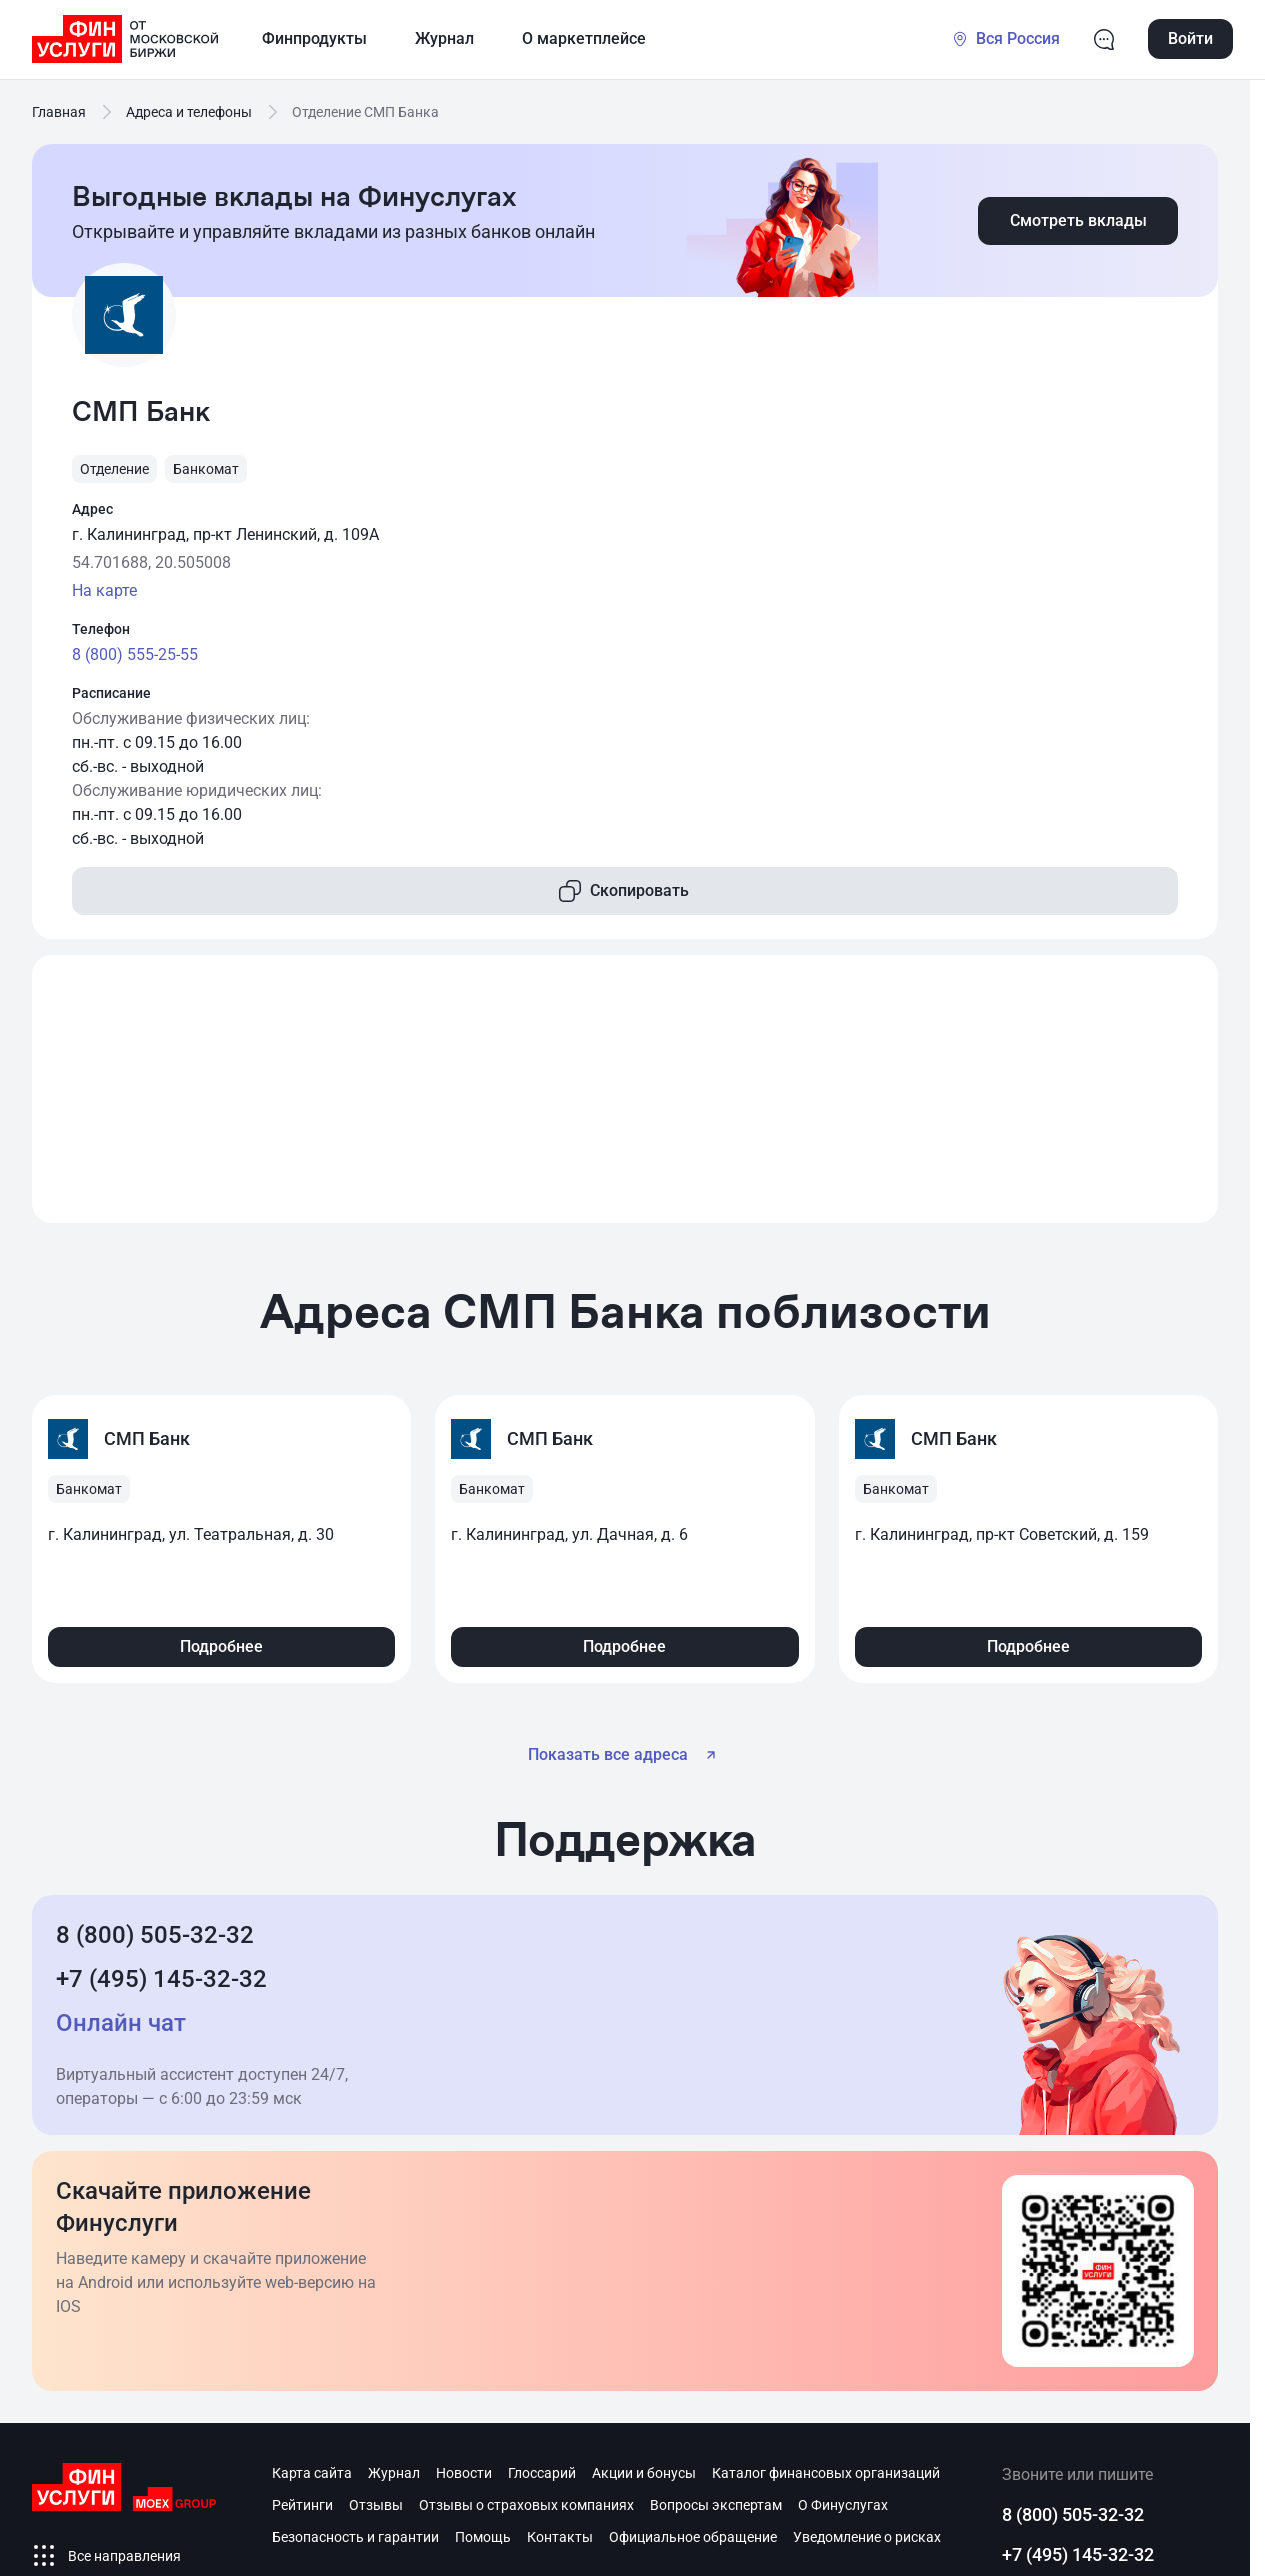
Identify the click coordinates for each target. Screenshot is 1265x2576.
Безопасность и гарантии (355, 2537)
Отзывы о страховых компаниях (526, 2505)
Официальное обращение (693, 2537)
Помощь (483, 2537)
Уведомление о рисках (867, 2537)
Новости (464, 2473)
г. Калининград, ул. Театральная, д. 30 (191, 1534)
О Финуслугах (843, 2505)
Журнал (394, 2473)
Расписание (111, 693)
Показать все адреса (625, 1755)
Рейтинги (302, 2505)
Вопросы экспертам (716, 2505)
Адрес (92, 509)
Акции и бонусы (644, 2473)
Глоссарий (542, 2473)
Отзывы (376, 2505)
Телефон (101, 629)
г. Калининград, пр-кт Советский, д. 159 (1002, 1534)
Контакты (560, 2537)
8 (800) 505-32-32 (155, 1935)
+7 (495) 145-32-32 (161, 1979)
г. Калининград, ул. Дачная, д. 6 (569, 1534)
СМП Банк (147, 1438)
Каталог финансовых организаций (826, 2473)
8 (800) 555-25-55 (135, 654)
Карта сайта (312, 2473)
